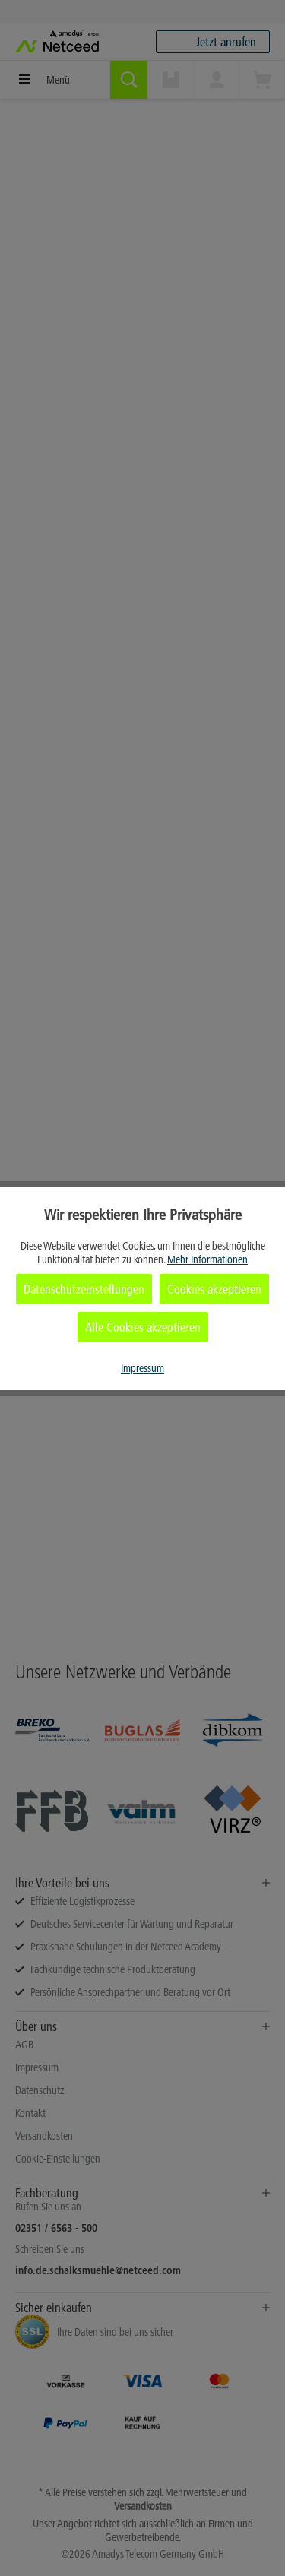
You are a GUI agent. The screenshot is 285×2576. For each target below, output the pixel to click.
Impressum (142, 1368)
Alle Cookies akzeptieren (143, 1327)
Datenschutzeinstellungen (84, 1289)
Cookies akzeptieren (214, 1289)
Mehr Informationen (207, 1259)
